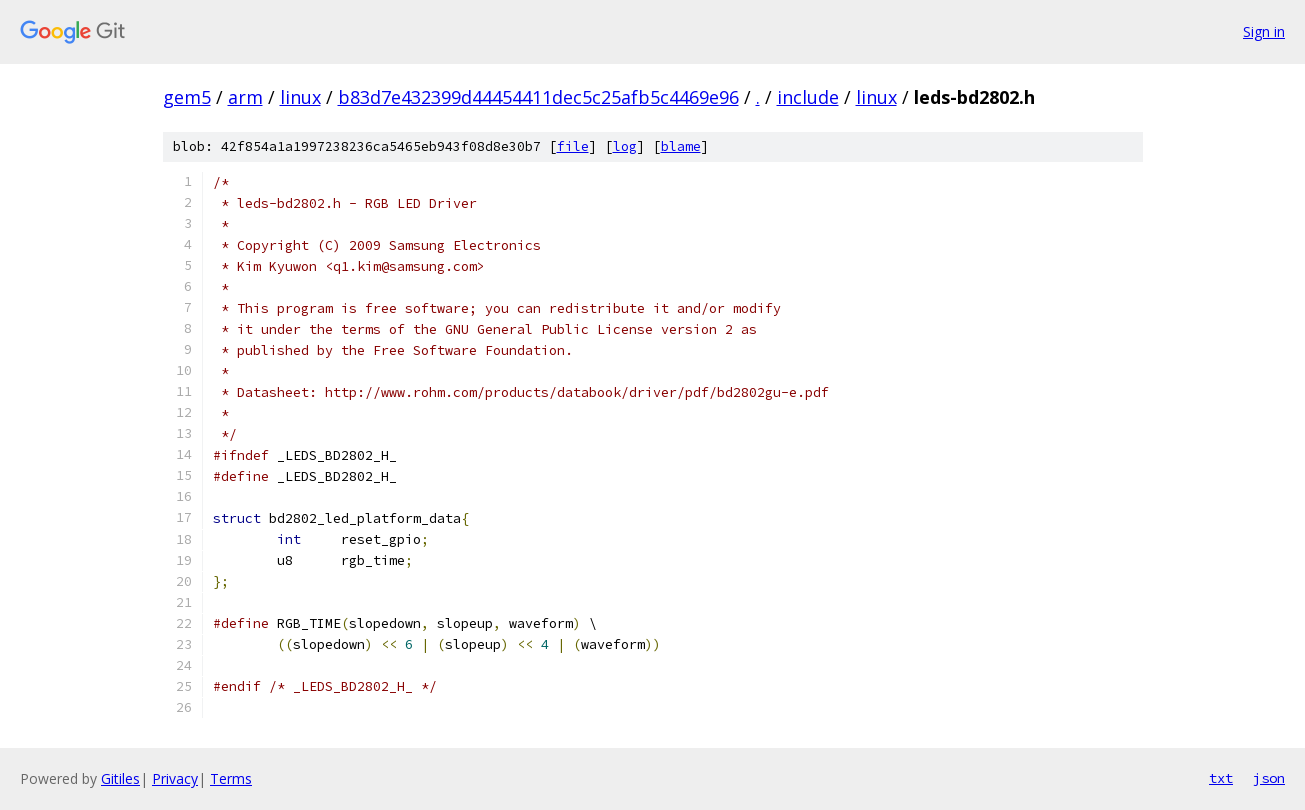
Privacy (175, 778)
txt (1221, 778)
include (808, 97)
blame (681, 146)
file (573, 146)
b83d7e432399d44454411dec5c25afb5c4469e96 (538, 97)
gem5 (187, 97)
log (625, 146)
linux (300, 97)
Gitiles (120, 778)
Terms (231, 778)
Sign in (1264, 31)
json (1269, 778)
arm (245, 97)
